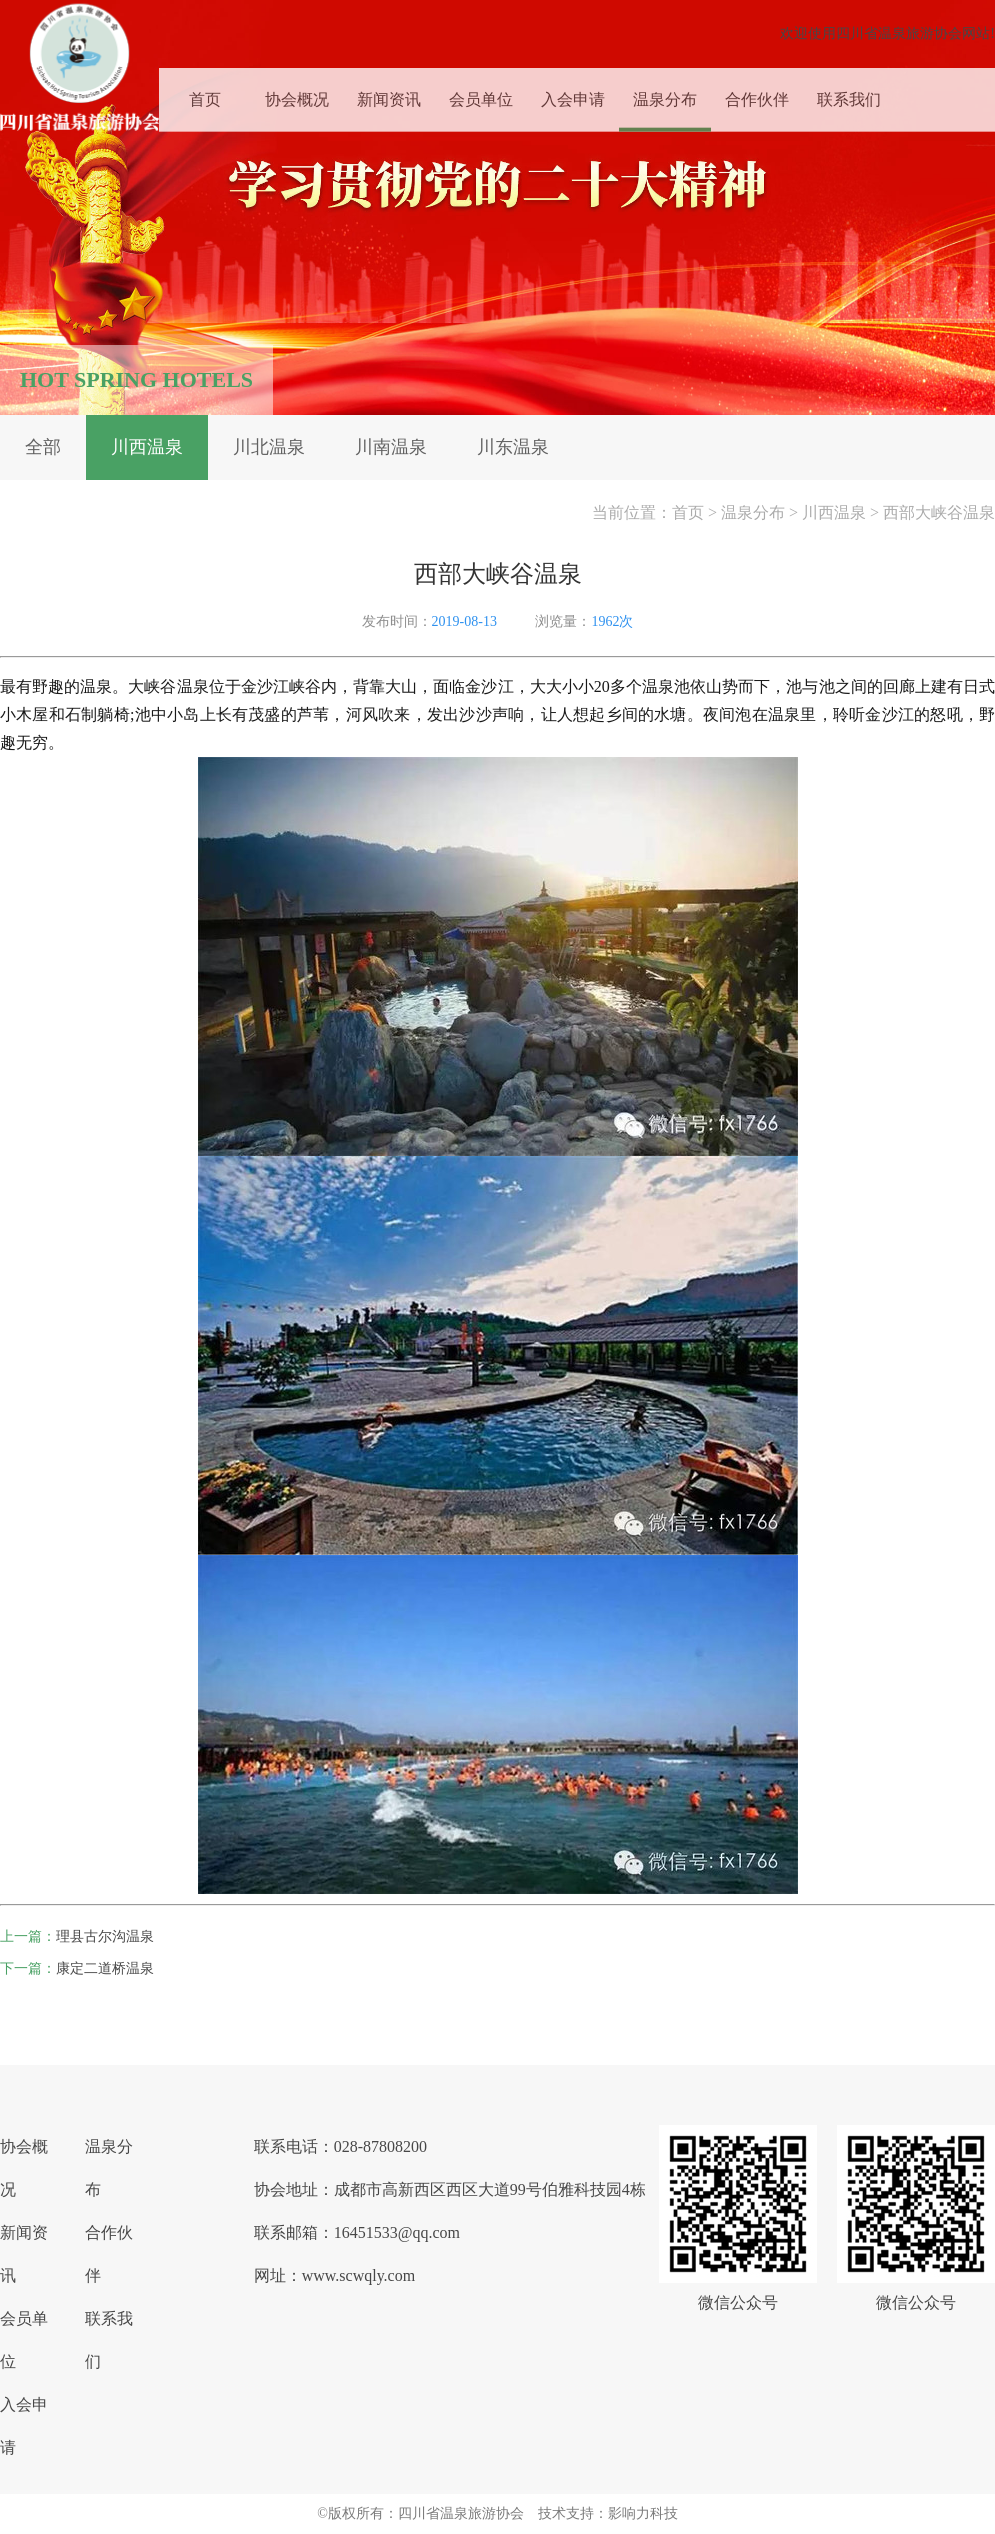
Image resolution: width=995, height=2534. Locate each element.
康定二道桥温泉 (105, 1968)
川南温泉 (391, 447)
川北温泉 (269, 447)
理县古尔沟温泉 (105, 1936)
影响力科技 (643, 2513)
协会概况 (297, 94)
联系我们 (849, 94)
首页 (205, 94)
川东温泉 (513, 447)
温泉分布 (665, 94)
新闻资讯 (389, 94)
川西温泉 (147, 447)
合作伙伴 (757, 94)
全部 (43, 447)
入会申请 (573, 94)
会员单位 (481, 94)
